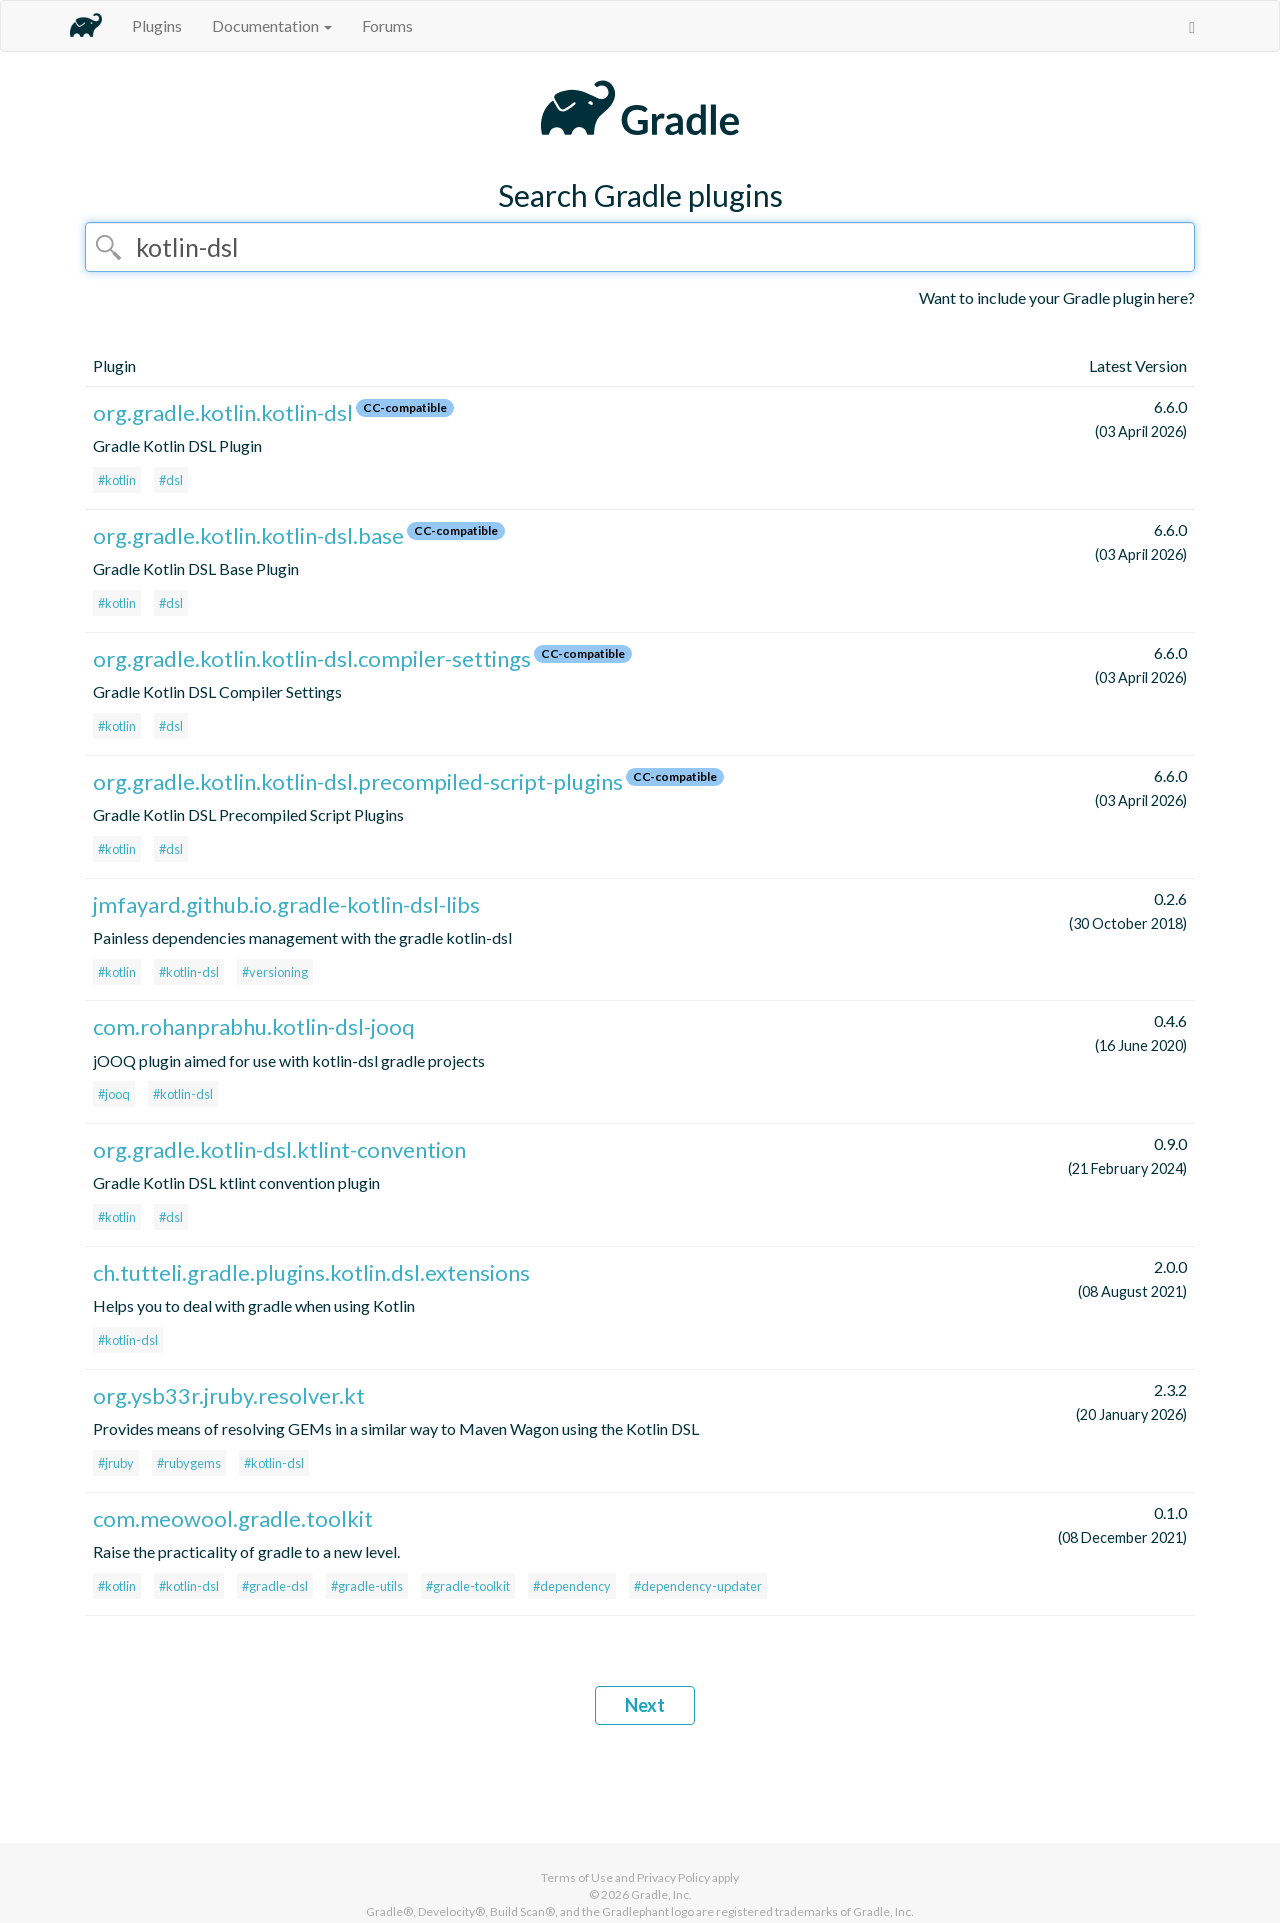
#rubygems (189, 1463)
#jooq (114, 1094)
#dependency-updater (698, 1586)
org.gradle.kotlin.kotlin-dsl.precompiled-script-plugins (358, 781)
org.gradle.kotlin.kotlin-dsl (223, 412)
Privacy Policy (673, 1877)
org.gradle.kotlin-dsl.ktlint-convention (279, 1149)
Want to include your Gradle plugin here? (1057, 297)
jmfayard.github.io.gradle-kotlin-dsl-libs (286, 904)
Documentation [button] (272, 25)
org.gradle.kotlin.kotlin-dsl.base (248, 535)
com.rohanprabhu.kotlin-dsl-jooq (254, 1026)
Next (645, 1705)
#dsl (171, 480)
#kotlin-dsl (189, 972)
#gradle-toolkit (468, 1586)
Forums (387, 25)
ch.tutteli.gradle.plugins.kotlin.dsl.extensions (311, 1272)
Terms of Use (577, 1877)
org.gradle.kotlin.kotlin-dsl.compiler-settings (312, 658)
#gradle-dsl (275, 1586)
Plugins (157, 25)
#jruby (116, 1463)
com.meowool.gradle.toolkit (233, 1518)
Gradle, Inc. (661, 1894)
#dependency (572, 1586)
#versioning (275, 972)
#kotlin (117, 480)
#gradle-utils (367, 1586)
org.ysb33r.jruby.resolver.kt (229, 1395)
